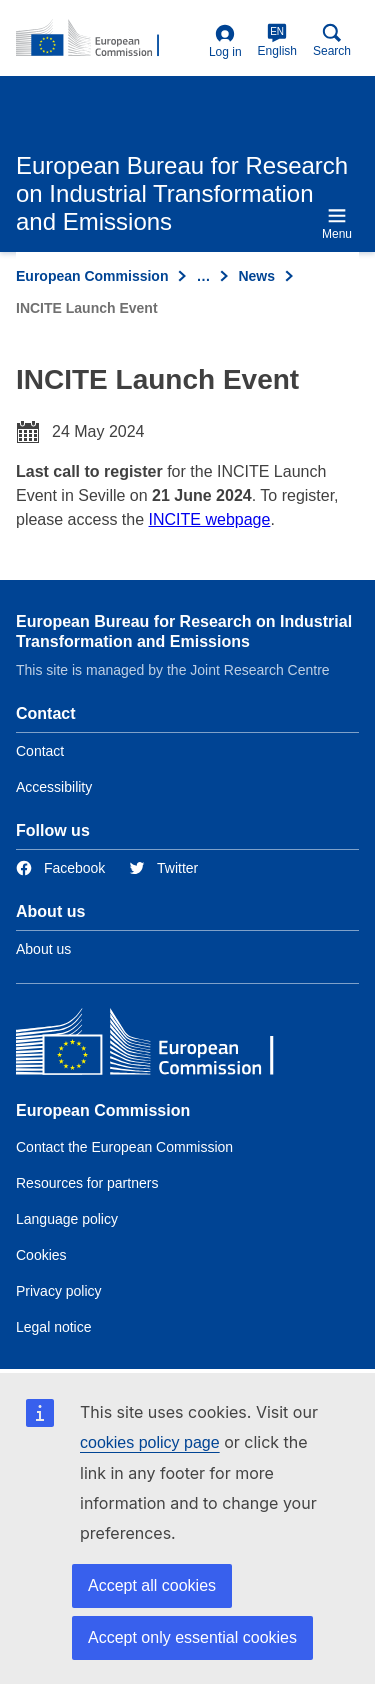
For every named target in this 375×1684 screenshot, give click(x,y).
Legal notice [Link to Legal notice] (54, 1327)
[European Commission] (161, 1046)
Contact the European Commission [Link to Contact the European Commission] (124, 1147)
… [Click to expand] (203, 276)
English (277, 40)
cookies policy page (150, 1442)
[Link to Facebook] (60, 868)
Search (332, 40)
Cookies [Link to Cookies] (41, 1255)
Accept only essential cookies (192, 1637)
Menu (337, 223)
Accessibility (54, 787)
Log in (225, 41)
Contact (40, 751)
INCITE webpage (210, 519)
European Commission (92, 276)
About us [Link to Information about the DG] (43, 949)
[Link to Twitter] (163, 868)
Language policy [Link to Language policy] (67, 1219)
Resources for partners (87, 1183)
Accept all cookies (152, 1585)
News (256, 276)
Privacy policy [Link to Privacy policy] (59, 1291)
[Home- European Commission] (108, 39)
